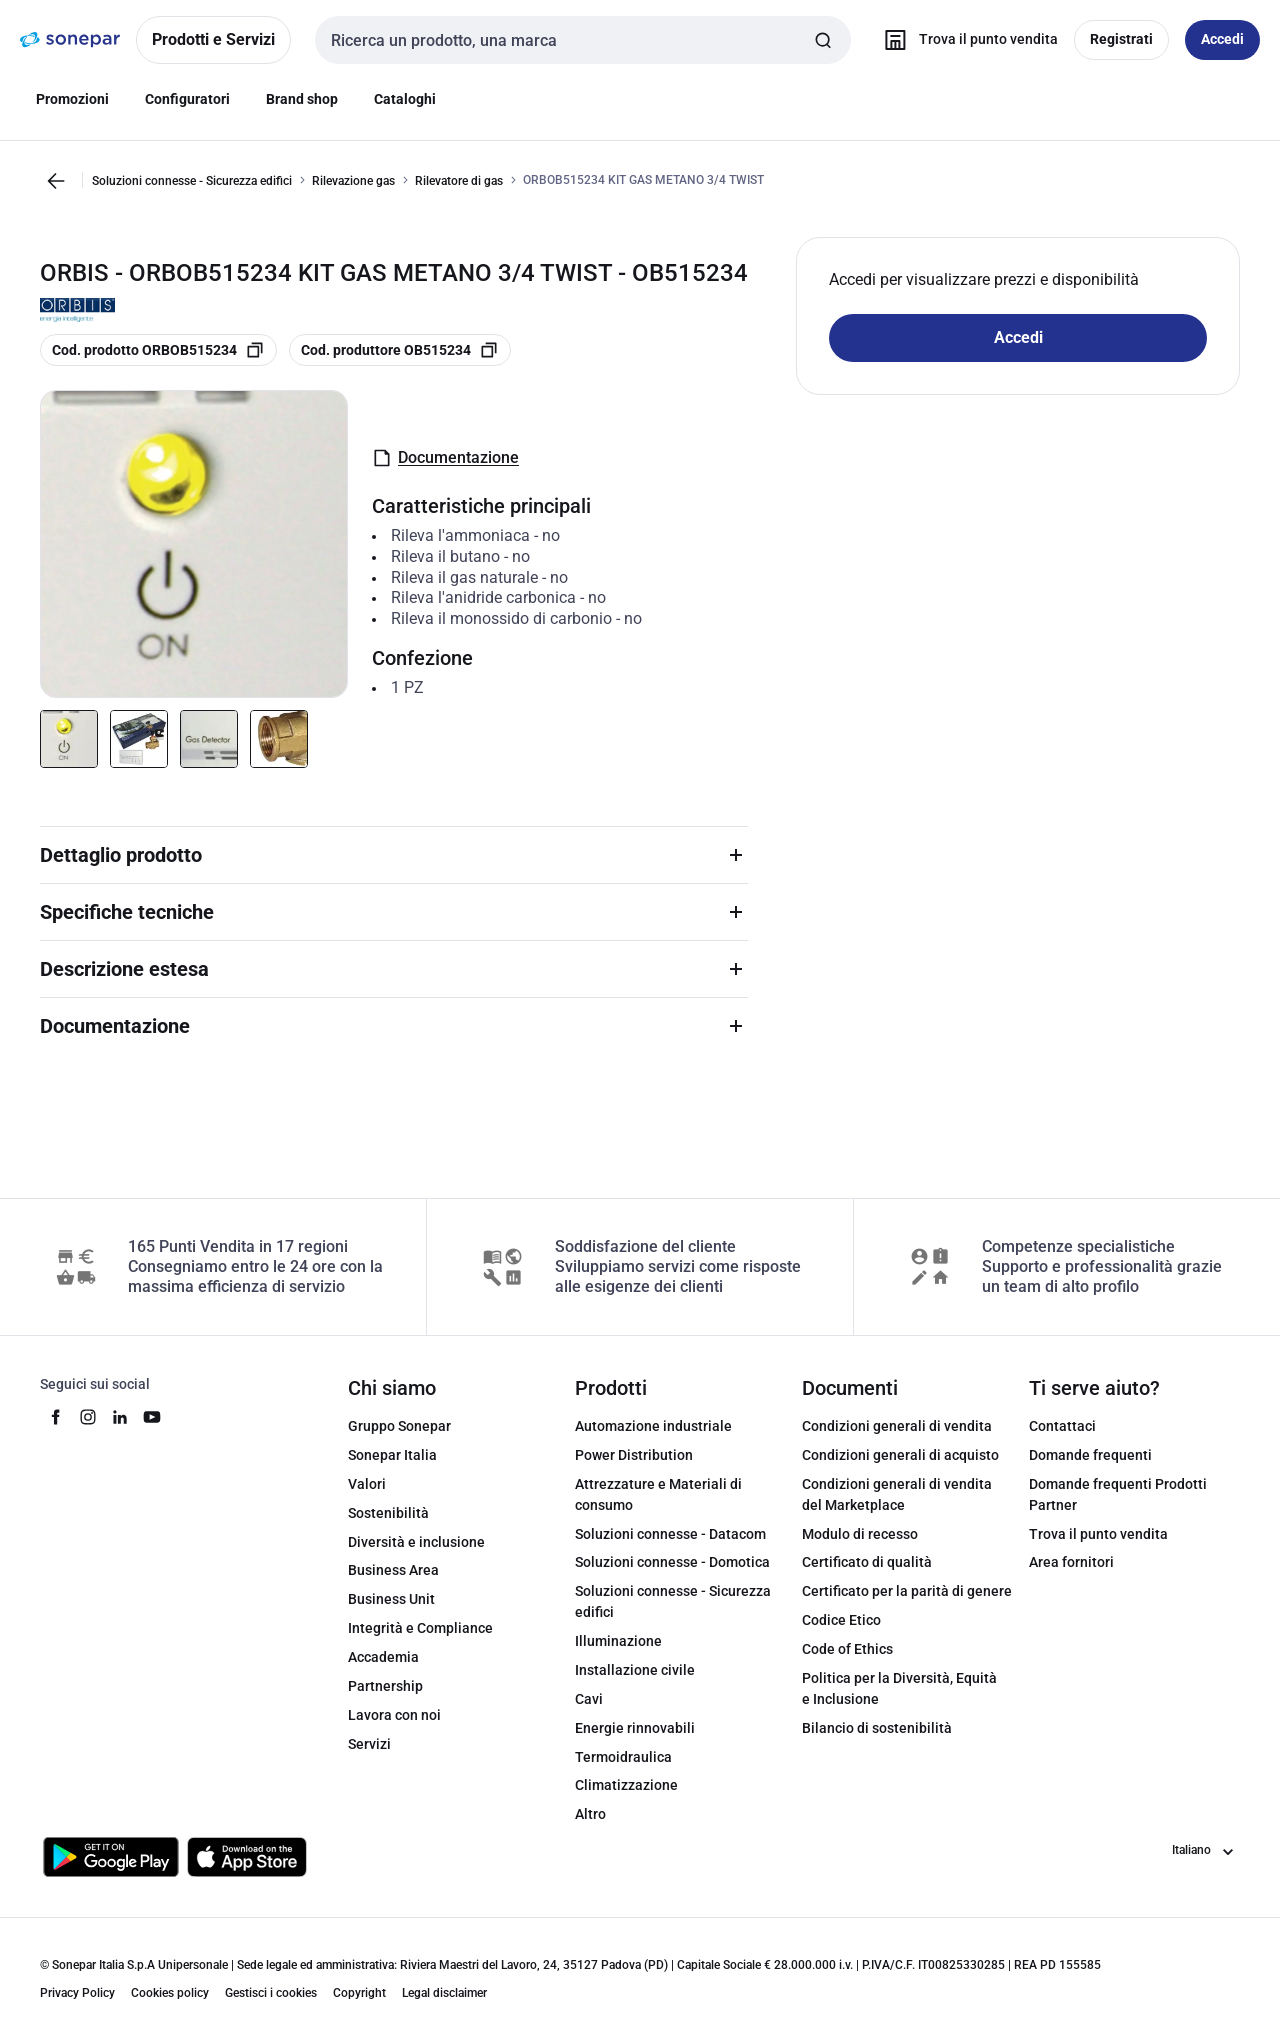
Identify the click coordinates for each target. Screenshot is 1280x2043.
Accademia (383, 1657)
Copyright (359, 1993)
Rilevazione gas (353, 180)
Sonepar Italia (392, 1455)
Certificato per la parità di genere (907, 1591)
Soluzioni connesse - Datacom (670, 1534)
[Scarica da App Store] (247, 1857)
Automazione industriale (653, 1426)
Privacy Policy (77, 1993)
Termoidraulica (623, 1757)
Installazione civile (635, 1670)
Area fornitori (1071, 1562)
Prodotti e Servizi (213, 39)
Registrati (1121, 39)
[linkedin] (120, 1417)
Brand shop (302, 99)
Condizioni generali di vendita (897, 1426)
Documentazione (445, 458)
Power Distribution (634, 1455)
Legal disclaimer (444, 1993)
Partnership (385, 1686)
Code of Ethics (847, 1649)
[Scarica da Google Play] (111, 1857)
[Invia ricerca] (823, 40)
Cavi (589, 1699)
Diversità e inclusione (416, 1542)
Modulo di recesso (860, 1534)
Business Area (393, 1570)
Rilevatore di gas (459, 180)
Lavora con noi (394, 1715)
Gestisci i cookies (271, 1993)
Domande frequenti (1090, 1455)
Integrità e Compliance (420, 1628)
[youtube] (152, 1417)
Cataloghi (405, 99)
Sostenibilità (388, 1513)
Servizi (369, 1744)
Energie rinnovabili (635, 1728)
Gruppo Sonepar (399, 1426)
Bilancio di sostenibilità (877, 1728)
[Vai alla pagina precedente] (56, 181)
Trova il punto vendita (1098, 1534)
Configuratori (187, 99)
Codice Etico (841, 1620)
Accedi (1018, 337)
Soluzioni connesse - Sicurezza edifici (192, 180)
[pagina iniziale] (70, 40)
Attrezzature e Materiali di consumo (658, 1494)
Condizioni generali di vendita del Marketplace (897, 1494)
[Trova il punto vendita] (966, 40)
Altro (590, 1814)
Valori (367, 1484)
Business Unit (391, 1599)
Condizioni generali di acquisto (900, 1455)
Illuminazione (618, 1641)
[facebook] (56, 1417)
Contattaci (1062, 1426)
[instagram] (88, 1417)
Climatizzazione (626, 1785)
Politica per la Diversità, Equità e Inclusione (899, 1688)
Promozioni (72, 99)
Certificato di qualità (867, 1562)
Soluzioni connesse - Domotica (672, 1562)
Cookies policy (170, 1993)
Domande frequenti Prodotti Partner (1118, 1494)
